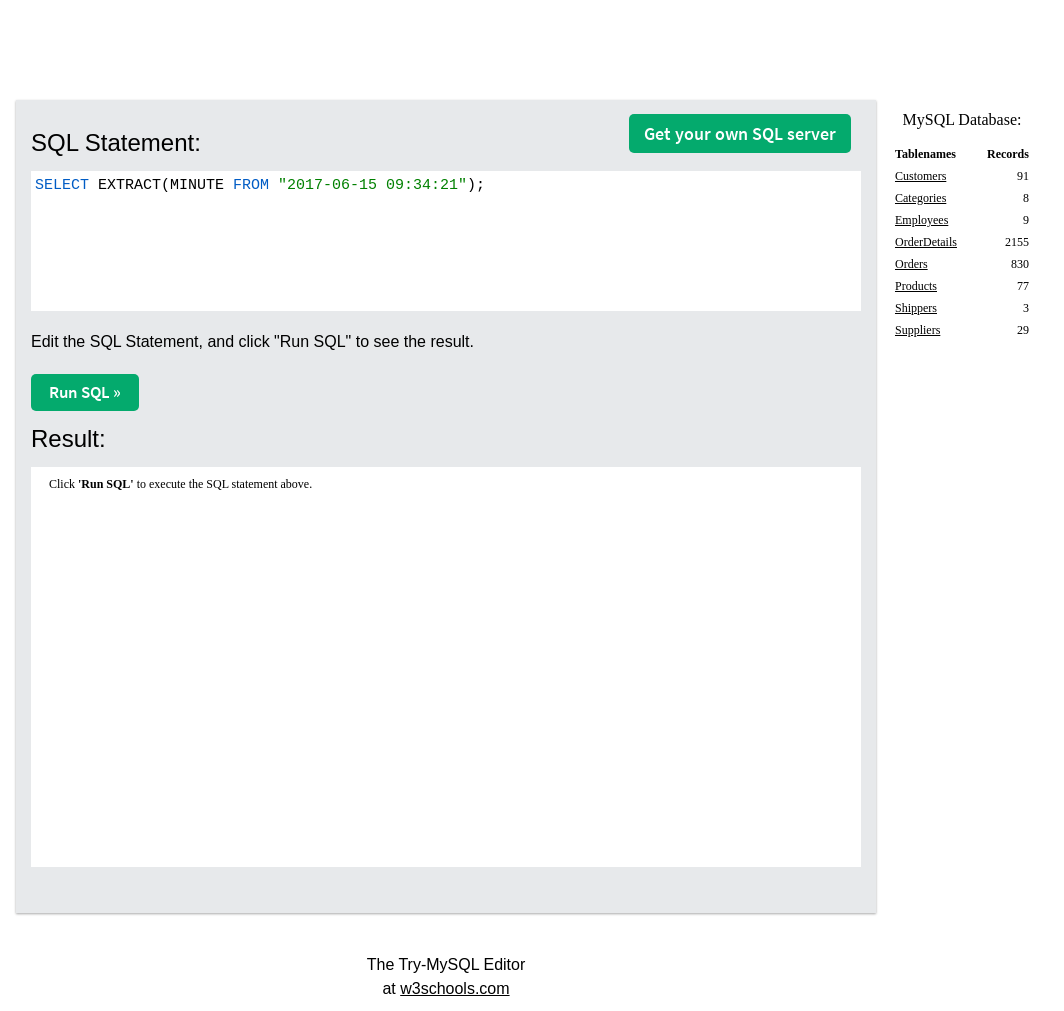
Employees (921, 220)
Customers (920, 176)
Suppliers (917, 330)
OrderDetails (926, 242)
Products (916, 286)
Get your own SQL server (740, 133)
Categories (920, 198)
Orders (911, 264)
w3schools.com (454, 988)
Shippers (916, 308)
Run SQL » (85, 392)
